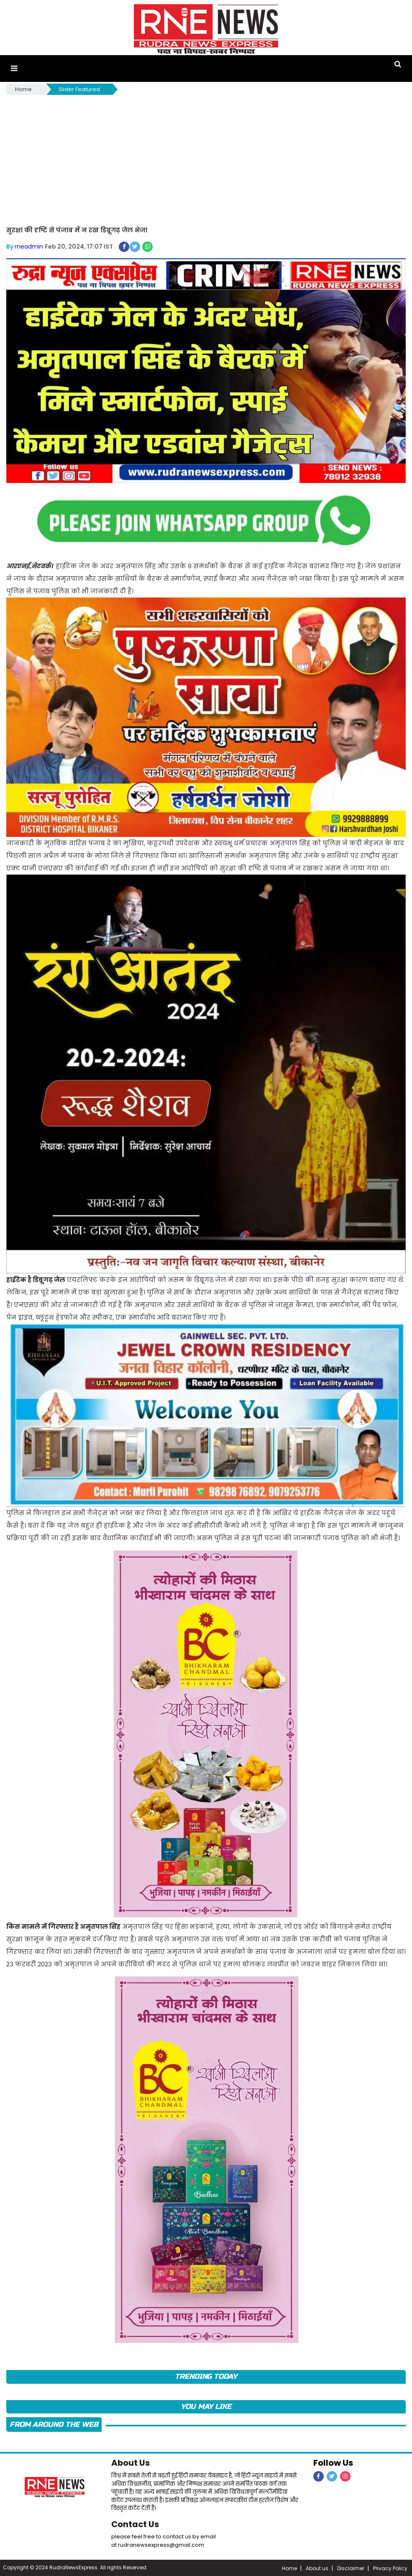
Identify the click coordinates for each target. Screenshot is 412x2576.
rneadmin (29, 246)
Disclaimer (350, 2567)
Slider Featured (79, 89)
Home (23, 89)
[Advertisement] (206, 159)
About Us (130, 2462)
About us (317, 2567)
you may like (206, 2405)
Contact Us (135, 2523)
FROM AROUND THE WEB (54, 2424)
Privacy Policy (390, 2567)
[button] (14, 68)
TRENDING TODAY (206, 2376)
